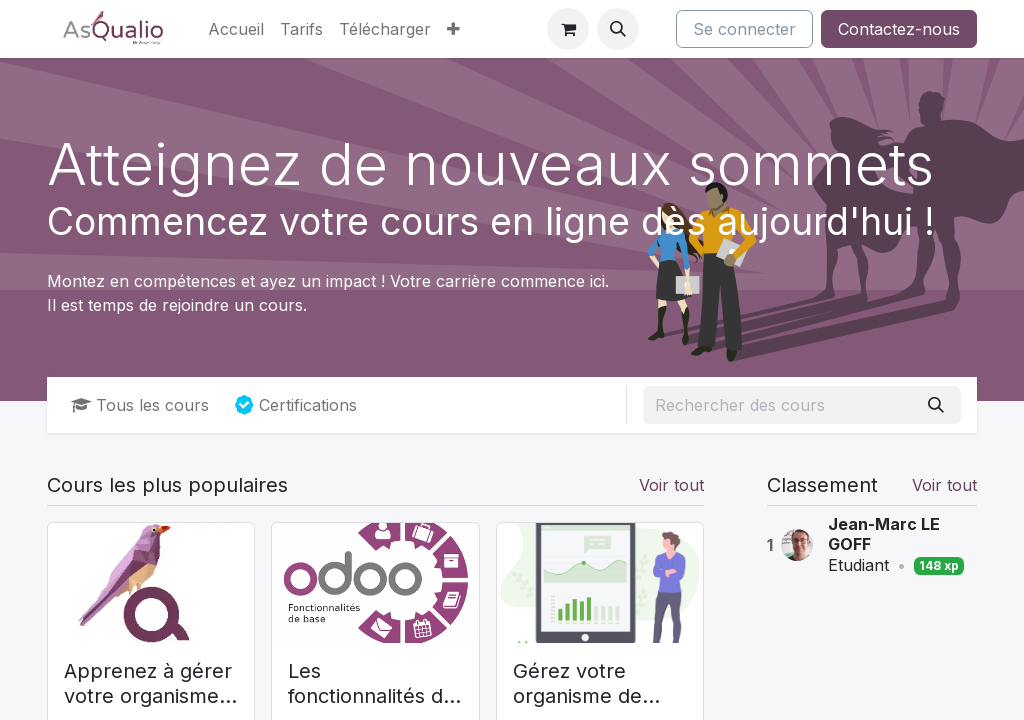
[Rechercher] (936, 405)
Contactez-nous (899, 29)
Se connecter (744, 29)
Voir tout (944, 485)
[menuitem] (236, 29)
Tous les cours (140, 405)
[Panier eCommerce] (568, 29)
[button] (618, 29)
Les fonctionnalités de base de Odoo (371, 684)
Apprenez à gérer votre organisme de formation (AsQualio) (148, 684)
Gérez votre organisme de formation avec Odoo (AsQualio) (589, 684)
